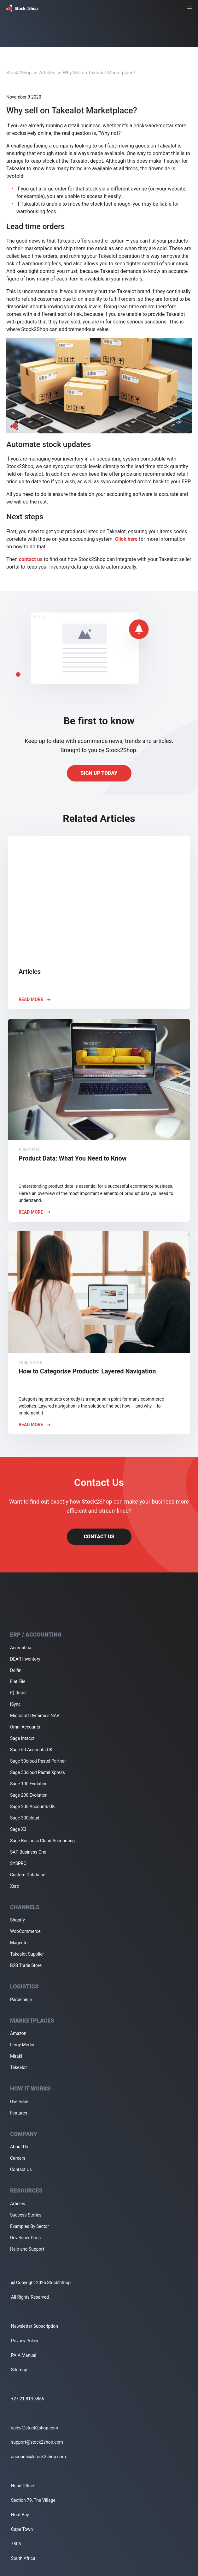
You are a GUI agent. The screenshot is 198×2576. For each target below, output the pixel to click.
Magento (18, 1942)
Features (18, 2112)
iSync (15, 1704)
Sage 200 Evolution (29, 1795)
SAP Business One (28, 1852)
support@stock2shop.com (37, 2442)
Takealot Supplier (27, 1954)
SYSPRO (18, 1863)
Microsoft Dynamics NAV (34, 1715)
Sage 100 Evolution (29, 1783)
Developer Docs (25, 2237)
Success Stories (26, 2214)
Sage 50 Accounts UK (31, 1749)
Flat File (18, 1681)
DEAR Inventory (25, 1659)
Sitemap (19, 2369)
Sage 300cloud (24, 1817)
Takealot (18, 2067)
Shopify (17, 1919)
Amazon (18, 2033)
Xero (14, 1886)
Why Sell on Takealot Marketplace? (99, 72)
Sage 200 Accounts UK (32, 1806)
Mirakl (16, 2056)
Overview (19, 2101)
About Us (19, 2146)
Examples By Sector (29, 2226)
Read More (34, 999)
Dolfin (15, 1670)
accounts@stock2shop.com (38, 2456)
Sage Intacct (22, 1738)
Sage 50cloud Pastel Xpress (37, 1772)
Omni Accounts (25, 1726)
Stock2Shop (19, 72)
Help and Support (27, 2249)
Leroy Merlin (22, 2044)
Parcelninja (21, 1999)
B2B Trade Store (26, 1965)
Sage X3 (18, 1829)
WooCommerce (25, 1931)
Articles (47, 72)
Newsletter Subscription (34, 2326)
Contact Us (99, 1537)
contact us (31, 559)
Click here (126, 539)
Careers (17, 2158)
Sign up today (99, 773)
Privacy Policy (24, 2340)
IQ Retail (18, 1692)
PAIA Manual (23, 2355)
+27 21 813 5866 (27, 2398)
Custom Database (27, 1874)
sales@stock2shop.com (34, 2427)
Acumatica (20, 1647)
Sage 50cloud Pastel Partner (38, 1761)
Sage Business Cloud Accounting (42, 1840)
